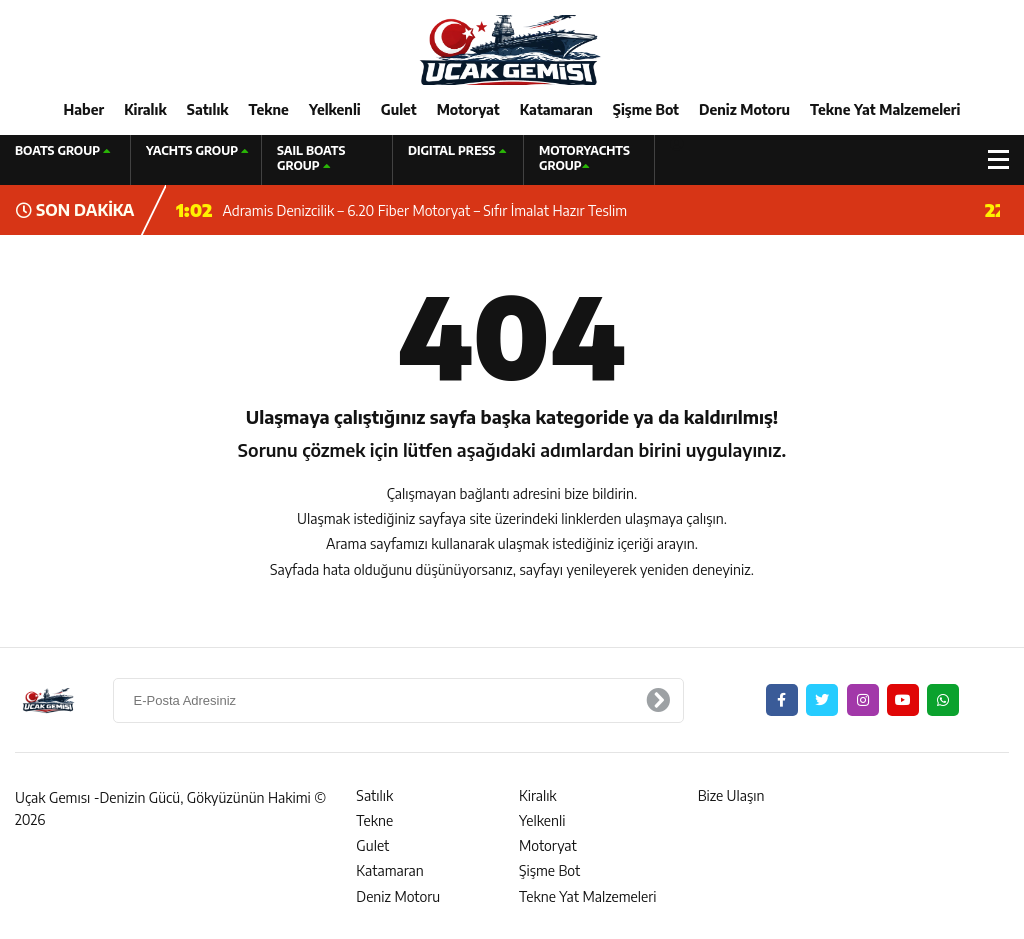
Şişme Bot (646, 109)
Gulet (399, 109)
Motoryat (468, 109)
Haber (84, 109)
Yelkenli (335, 109)
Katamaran (556, 109)
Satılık (208, 109)
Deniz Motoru (744, 109)
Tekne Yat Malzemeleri (885, 109)
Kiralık (145, 109)
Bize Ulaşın (731, 795)
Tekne (269, 109)
